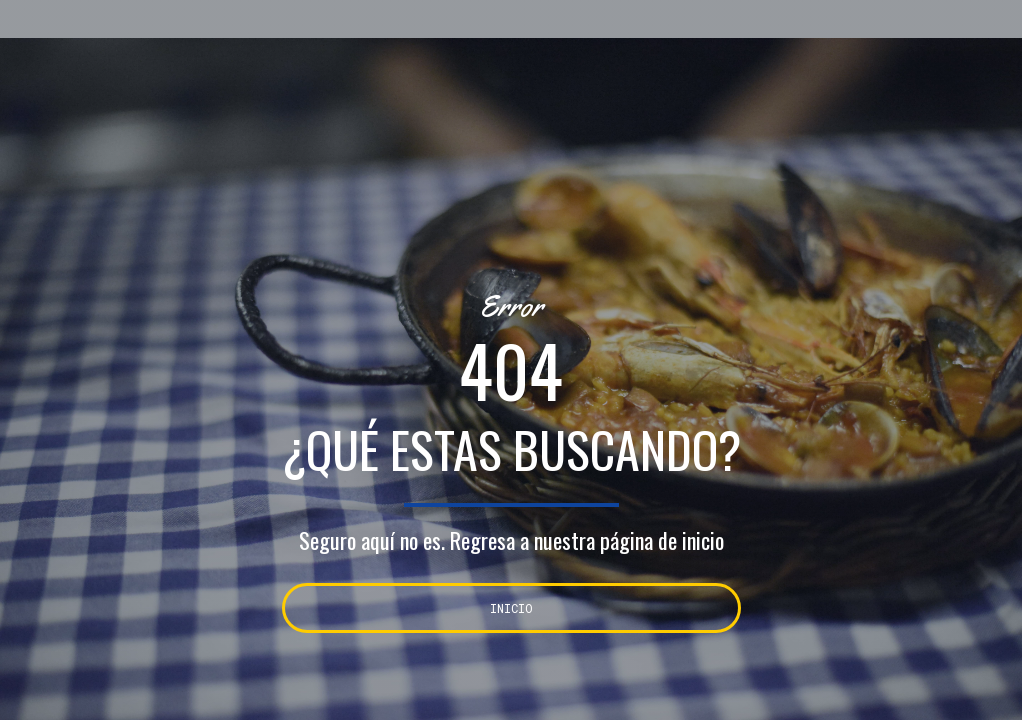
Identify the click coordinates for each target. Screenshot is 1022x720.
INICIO (511, 608)
